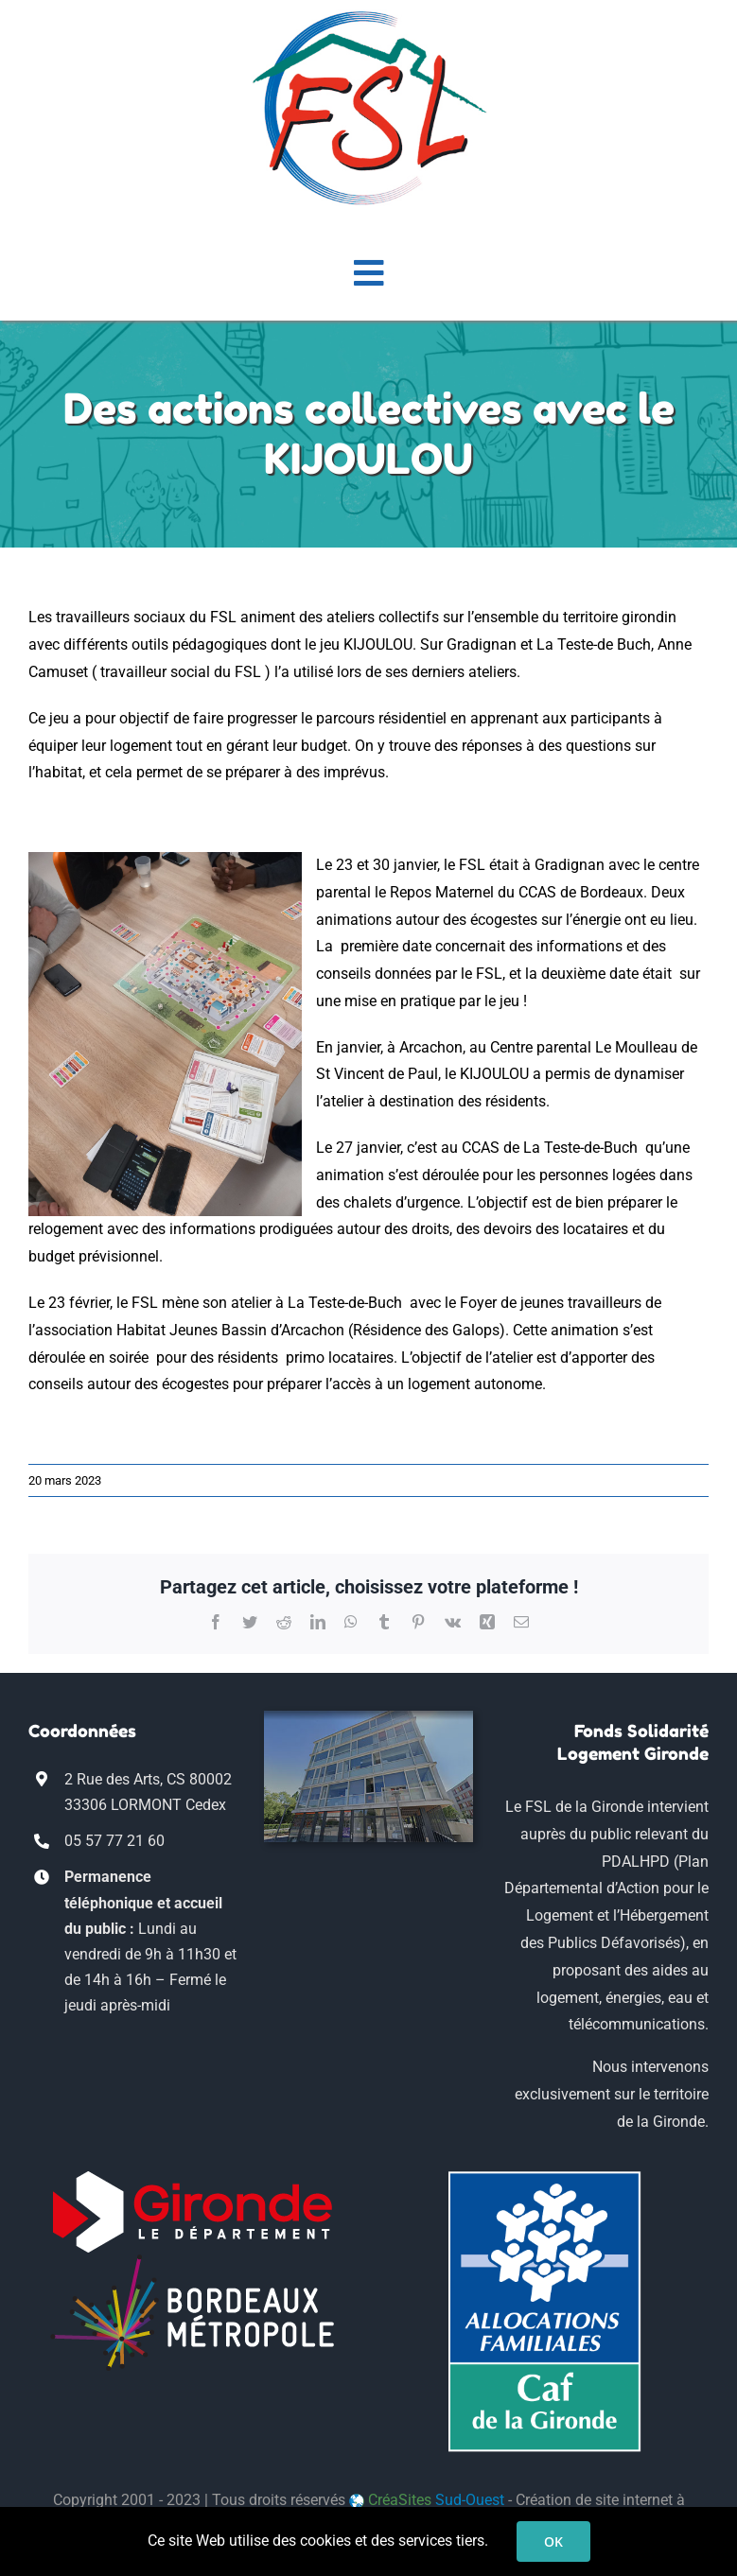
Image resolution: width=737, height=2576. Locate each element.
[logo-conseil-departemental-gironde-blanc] (192, 2177)
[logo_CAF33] (544, 2177)
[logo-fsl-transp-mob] (369, 17)
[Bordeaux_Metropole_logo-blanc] (192, 2261)
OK (553, 2541)
